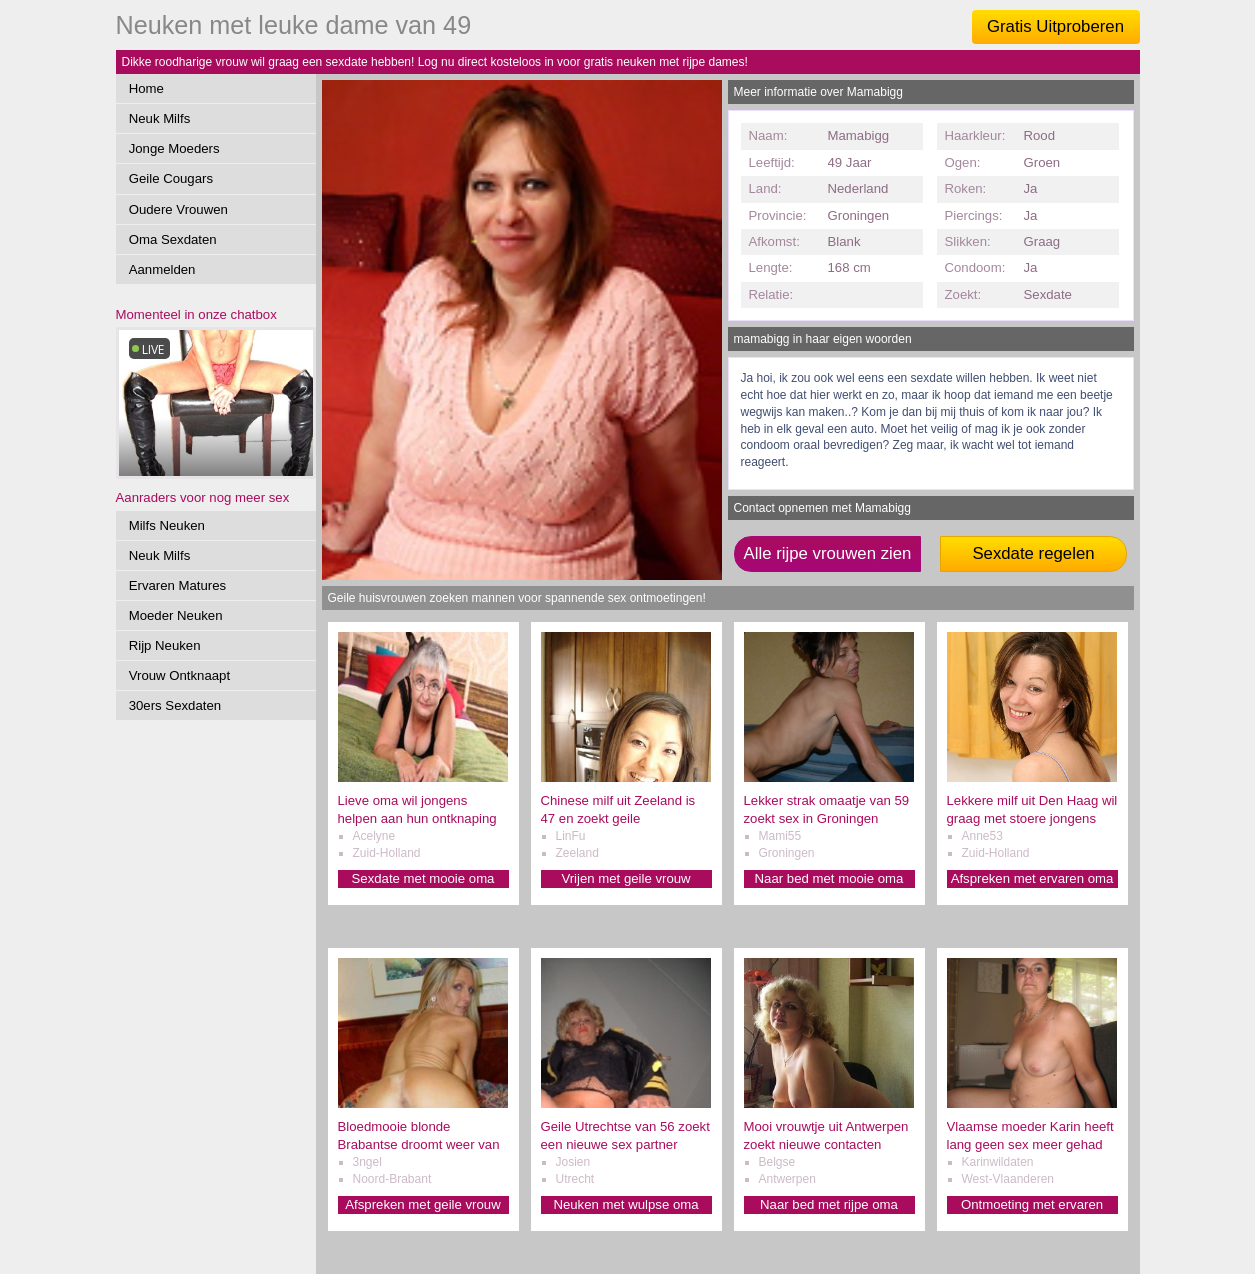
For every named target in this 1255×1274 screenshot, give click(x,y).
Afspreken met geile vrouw (422, 1204)
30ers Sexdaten (175, 705)
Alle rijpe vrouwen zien (828, 553)
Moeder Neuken (176, 615)
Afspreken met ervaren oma (1032, 878)
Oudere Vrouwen (178, 209)
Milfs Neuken (167, 525)
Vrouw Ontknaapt (179, 675)
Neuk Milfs (160, 118)
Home (146, 88)
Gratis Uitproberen (1055, 26)
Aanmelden (162, 269)
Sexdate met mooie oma (423, 878)
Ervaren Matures (177, 585)
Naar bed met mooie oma (829, 878)
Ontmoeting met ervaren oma (1032, 1205)
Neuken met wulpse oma (625, 1204)
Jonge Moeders (174, 148)
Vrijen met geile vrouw (625, 878)
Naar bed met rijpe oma (829, 1204)
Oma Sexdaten (173, 239)
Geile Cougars (171, 178)
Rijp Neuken (165, 645)
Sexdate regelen (1033, 553)
